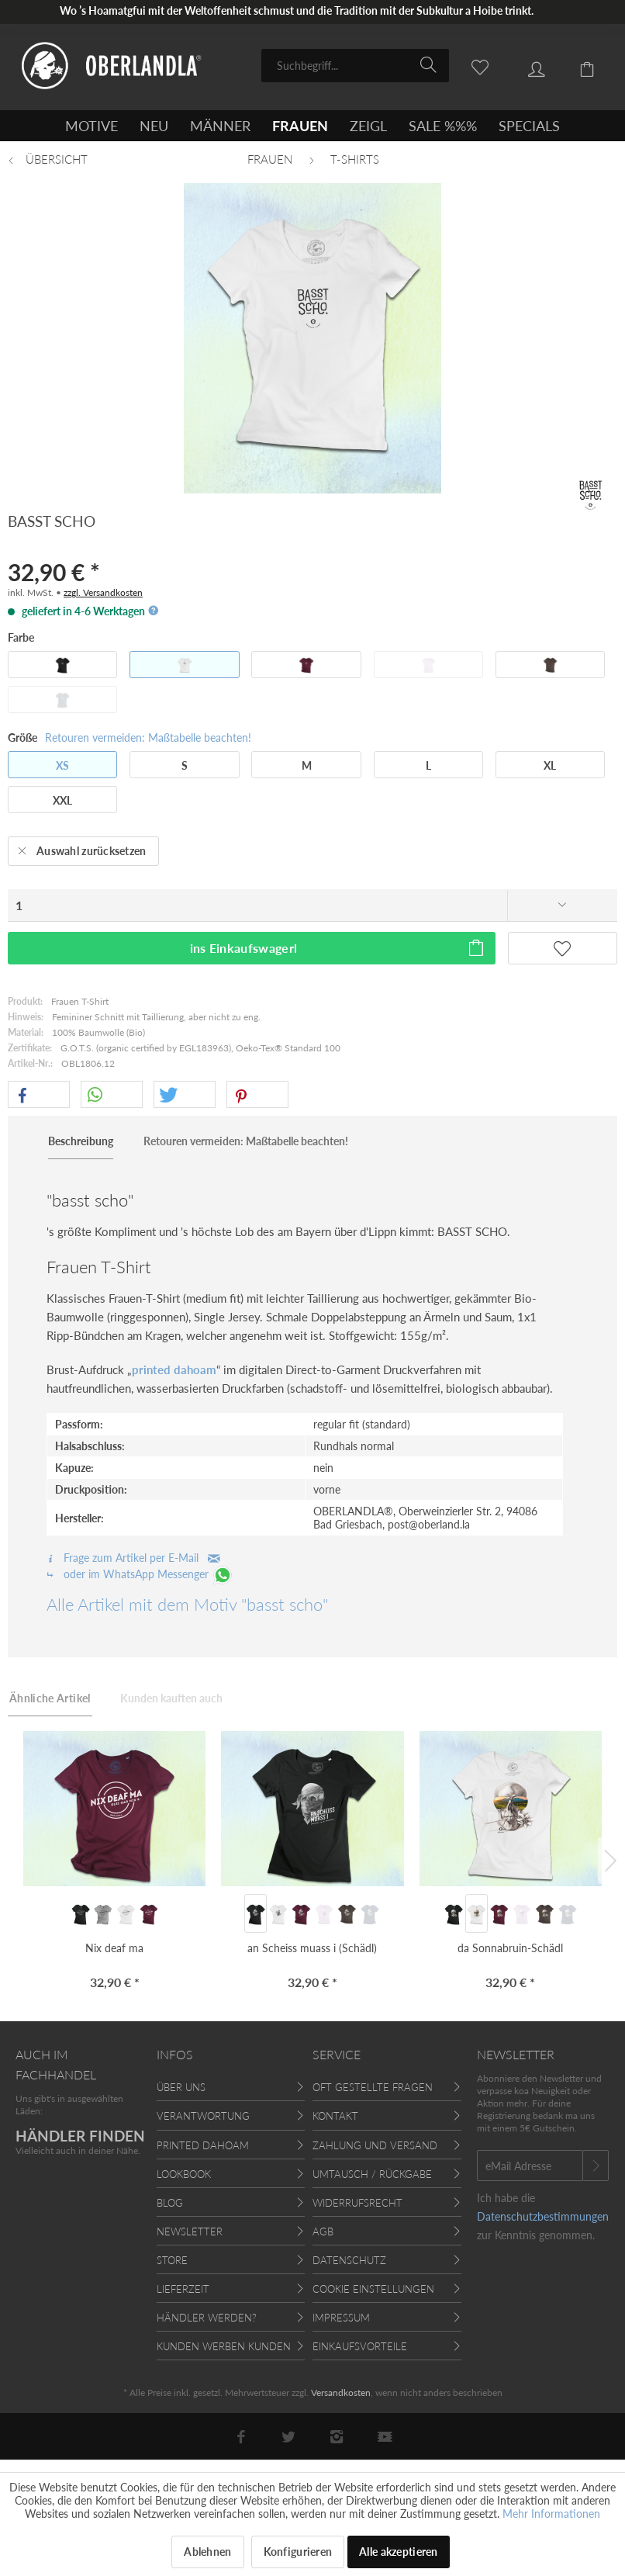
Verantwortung (203, 2116)
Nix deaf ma (114, 1948)
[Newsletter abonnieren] (595, 2165)
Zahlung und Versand (374, 2145)
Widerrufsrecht (357, 2203)
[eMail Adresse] (530, 2165)
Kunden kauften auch (171, 1698)
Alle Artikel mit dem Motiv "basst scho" (187, 1604)
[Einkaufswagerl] (578, 64)
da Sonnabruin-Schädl (510, 1948)
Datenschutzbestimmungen (543, 2216)
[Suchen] (431, 64)
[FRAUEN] (300, 125)
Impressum (341, 2317)
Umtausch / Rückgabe (372, 2174)
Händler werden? (207, 2317)
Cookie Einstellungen (373, 2289)
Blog (170, 2203)
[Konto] (525, 64)
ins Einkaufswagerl (338, 945)
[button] (39, 1095)
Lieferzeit (183, 2289)
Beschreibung (80, 1141)
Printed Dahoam (203, 2145)
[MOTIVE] (91, 125)
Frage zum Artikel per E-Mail (133, 1557)
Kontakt (335, 2116)
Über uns (181, 2087)
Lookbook (184, 2174)
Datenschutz (349, 2260)
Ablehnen (207, 2551)
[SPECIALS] (529, 125)
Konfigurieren (298, 2551)
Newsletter (190, 2231)
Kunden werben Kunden (224, 2346)
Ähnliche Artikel (50, 1698)
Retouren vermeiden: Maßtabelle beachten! (148, 737)
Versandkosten (341, 2392)
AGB (322, 2231)
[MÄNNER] (220, 125)
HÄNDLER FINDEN (80, 2136)
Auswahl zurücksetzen (82, 848)
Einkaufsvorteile (359, 2346)
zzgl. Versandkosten (103, 592)
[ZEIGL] (368, 125)
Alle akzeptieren (398, 2551)
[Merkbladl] (471, 64)
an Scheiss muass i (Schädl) (312, 1948)
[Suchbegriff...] (355, 65)
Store (172, 2260)
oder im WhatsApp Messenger (140, 1574)
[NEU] (154, 125)
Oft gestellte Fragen (372, 2087)
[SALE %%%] (443, 125)
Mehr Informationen (551, 2513)
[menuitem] (355, 65)
